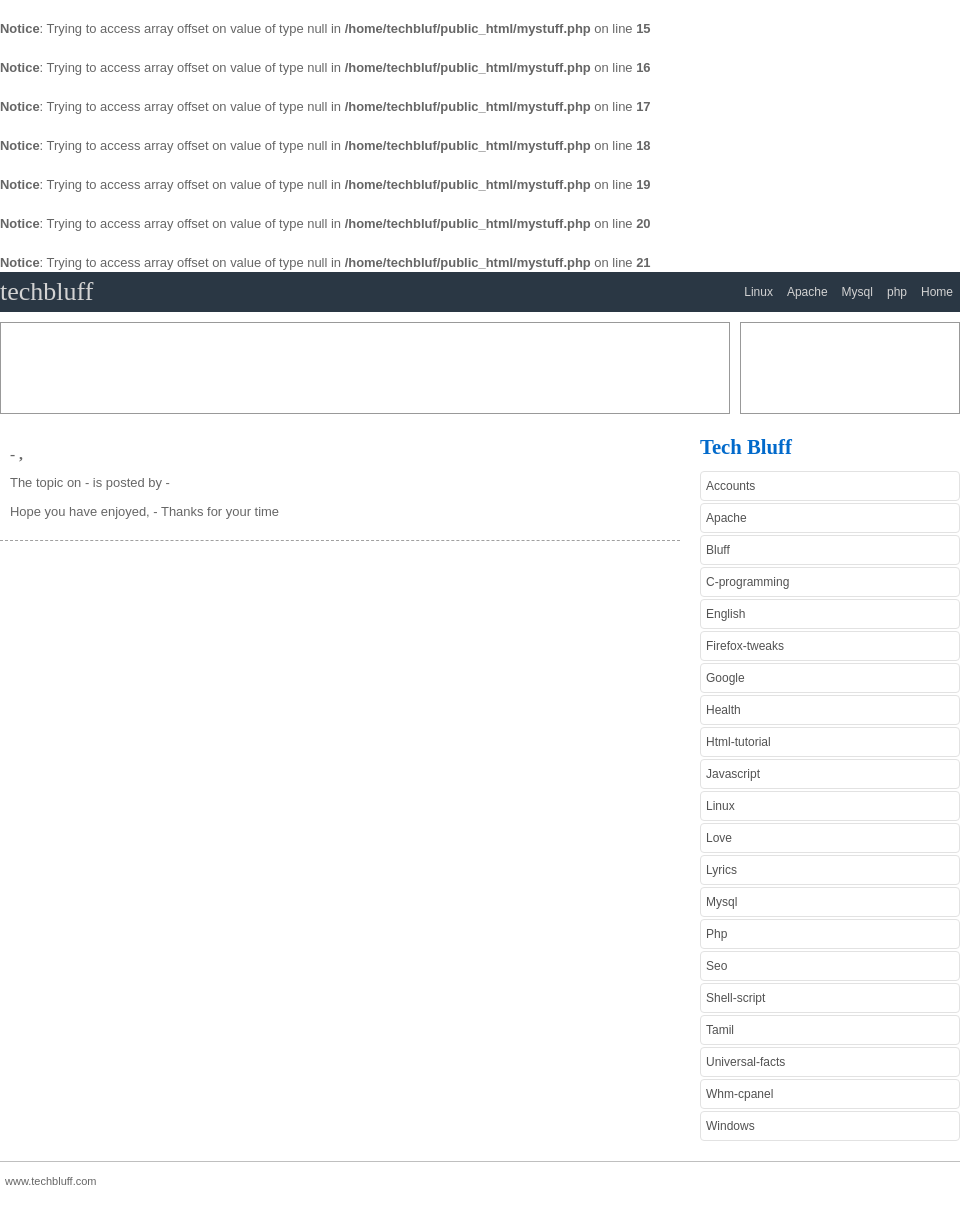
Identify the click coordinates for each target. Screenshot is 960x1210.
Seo (716, 966)
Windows (730, 1126)
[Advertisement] (365, 368)
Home (937, 292)
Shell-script (735, 998)
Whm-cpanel (739, 1094)
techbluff (46, 291)
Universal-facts (745, 1062)
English (725, 614)
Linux (758, 292)
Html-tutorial (738, 742)
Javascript (733, 774)
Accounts (730, 486)
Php (716, 934)
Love (719, 838)
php (897, 292)
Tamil (720, 1030)
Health (723, 710)
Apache (807, 292)
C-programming (747, 582)
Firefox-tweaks (745, 646)
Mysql (857, 292)
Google (725, 678)
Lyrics (721, 870)
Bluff (718, 550)
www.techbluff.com (51, 1181)
